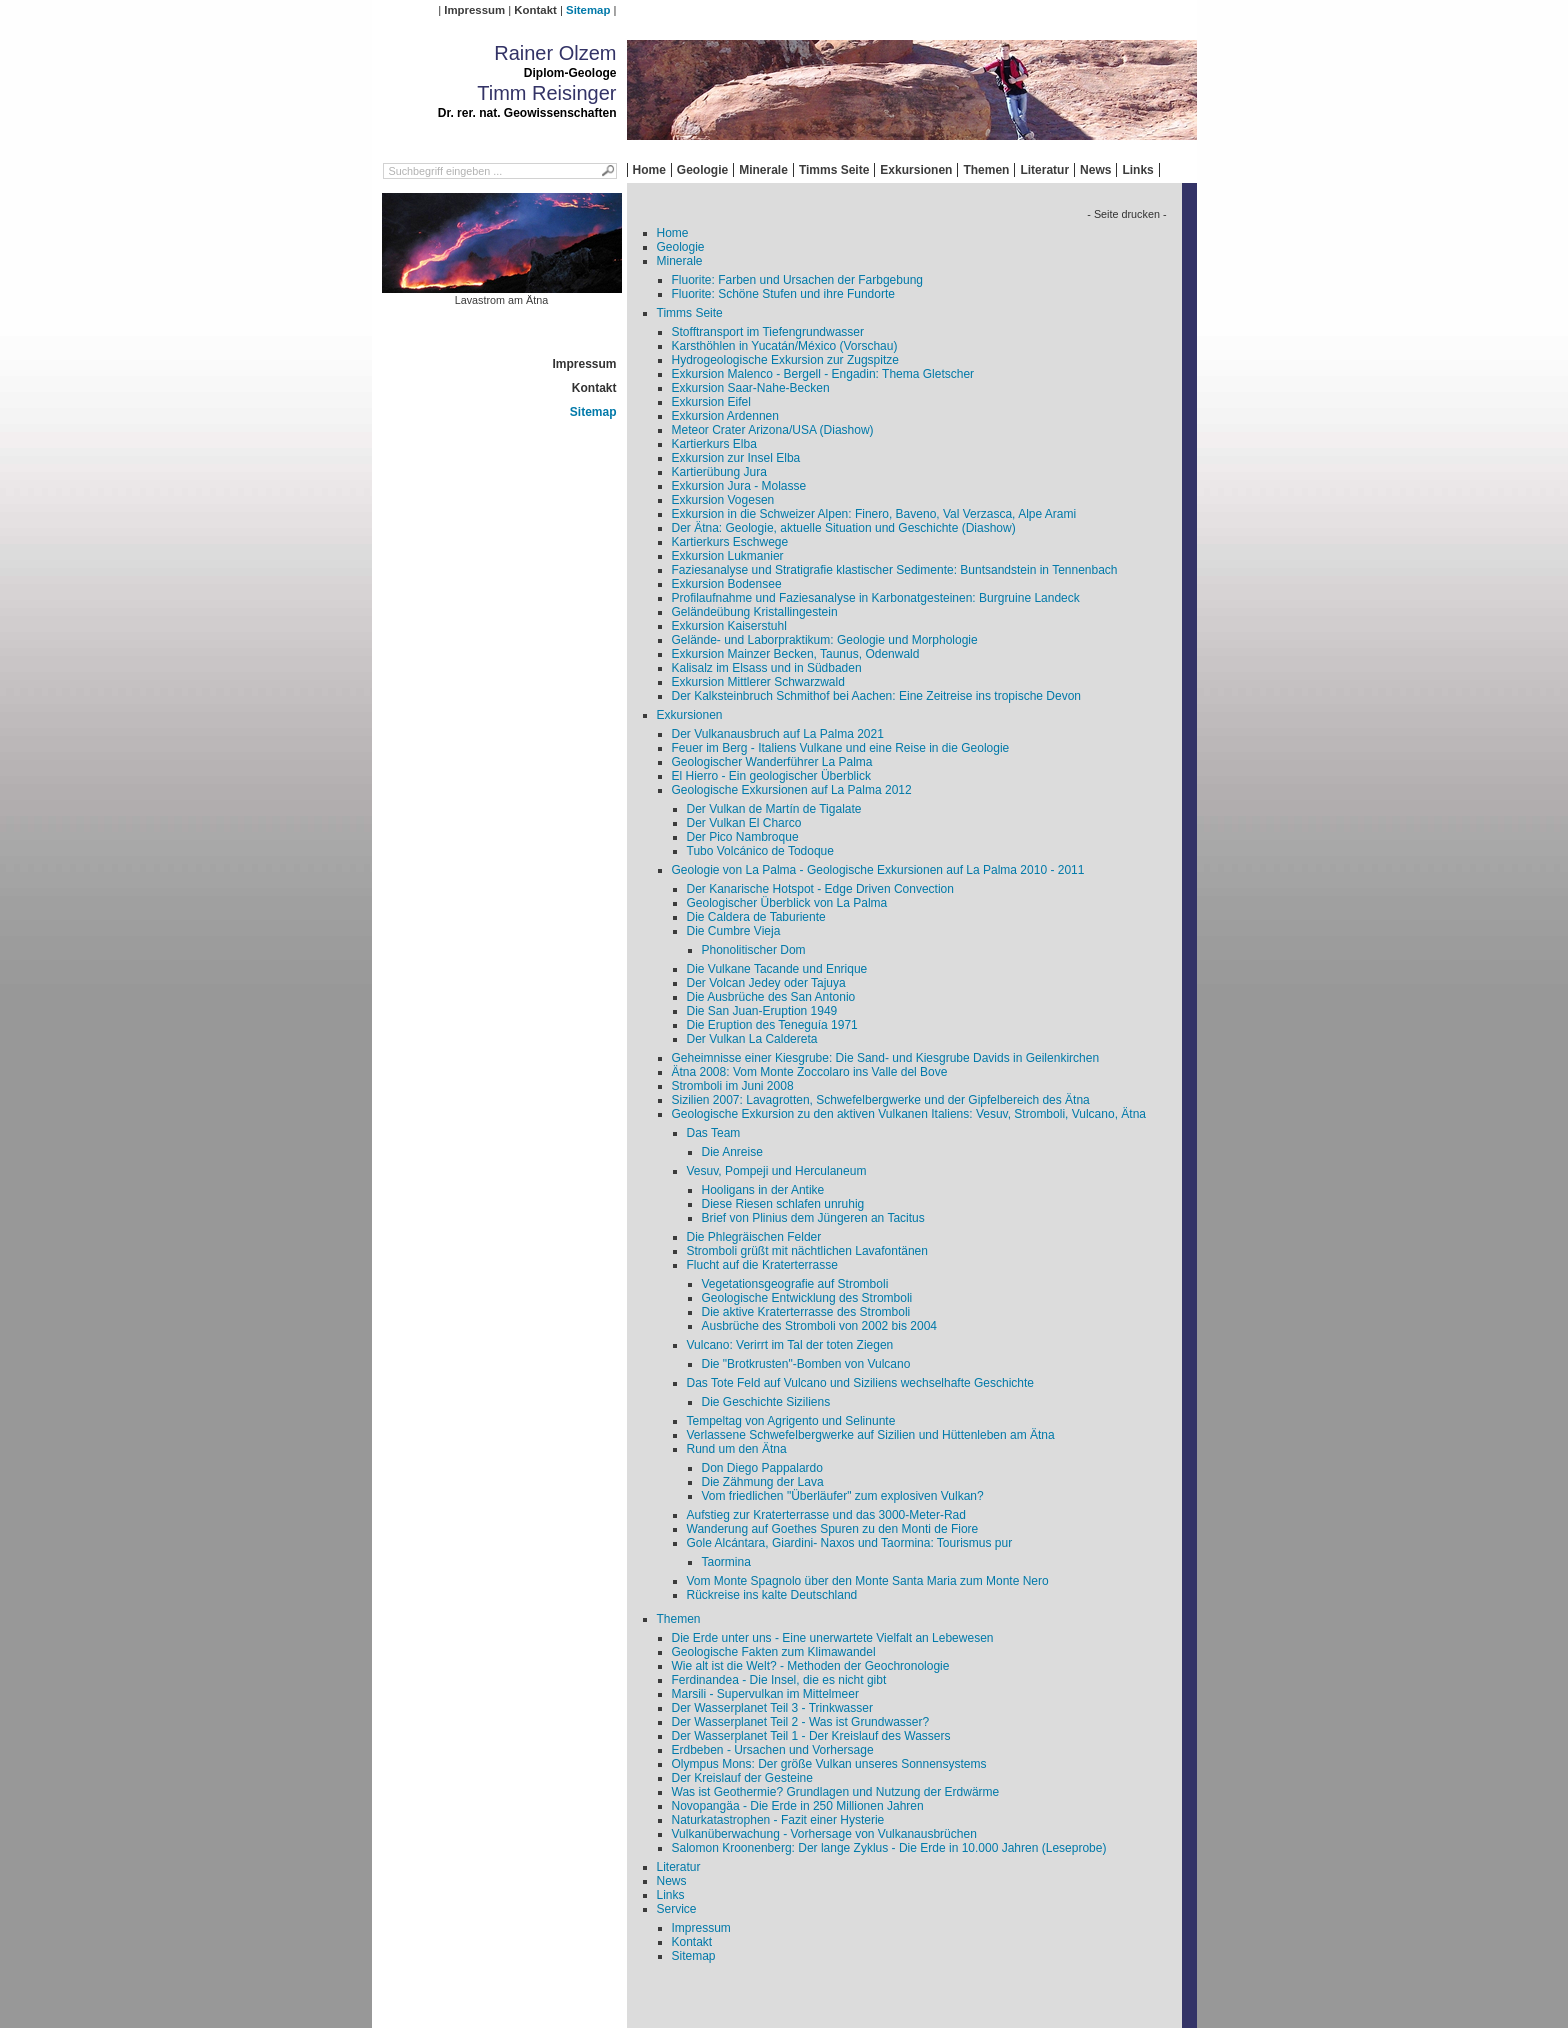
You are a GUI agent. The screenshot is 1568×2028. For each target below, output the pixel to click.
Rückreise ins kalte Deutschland (772, 1595)
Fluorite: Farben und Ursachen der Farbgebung (797, 280)
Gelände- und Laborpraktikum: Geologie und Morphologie (825, 640)
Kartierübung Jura (719, 472)
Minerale (763, 170)
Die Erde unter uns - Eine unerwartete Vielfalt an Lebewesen (833, 1638)
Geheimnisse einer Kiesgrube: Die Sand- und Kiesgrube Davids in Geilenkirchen (886, 1058)
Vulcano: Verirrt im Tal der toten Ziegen (790, 1345)
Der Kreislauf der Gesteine (742, 1778)
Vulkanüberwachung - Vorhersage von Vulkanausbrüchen (824, 1834)
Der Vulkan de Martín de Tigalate (774, 809)
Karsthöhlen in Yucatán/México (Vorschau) (785, 346)
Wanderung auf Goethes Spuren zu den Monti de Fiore (833, 1529)
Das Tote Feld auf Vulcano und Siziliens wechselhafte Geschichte (861, 1383)
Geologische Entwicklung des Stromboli (807, 1298)
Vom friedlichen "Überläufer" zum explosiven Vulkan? (843, 1496)
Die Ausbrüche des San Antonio (771, 997)
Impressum (474, 10)
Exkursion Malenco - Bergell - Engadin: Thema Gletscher (823, 374)
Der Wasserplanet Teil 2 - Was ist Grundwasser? (801, 1722)
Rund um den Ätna (737, 1449)
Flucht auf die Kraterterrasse (762, 1265)
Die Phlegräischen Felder (754, 1237)
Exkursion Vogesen (723, 500)
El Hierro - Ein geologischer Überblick (771, 776)
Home (649, 170)
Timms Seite (834, 170)
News (1095, 170)
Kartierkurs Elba (714, 444)
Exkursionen (916, 170)
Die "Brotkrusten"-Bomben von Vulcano (806, 1364)
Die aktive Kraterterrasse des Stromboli (806, 1312)
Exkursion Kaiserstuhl (729, 626)
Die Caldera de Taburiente (756, 917)
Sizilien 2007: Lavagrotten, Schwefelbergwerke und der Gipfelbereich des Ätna (881, 1100)
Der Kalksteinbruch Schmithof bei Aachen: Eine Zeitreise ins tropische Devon (877, 696)
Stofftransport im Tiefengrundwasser (768, 332)
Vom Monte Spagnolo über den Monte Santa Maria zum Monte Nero (868, 1581)
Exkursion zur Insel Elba (736, 458)
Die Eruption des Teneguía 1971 (772, 1025)
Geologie (702, 170)
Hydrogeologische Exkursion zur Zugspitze (785, 360)
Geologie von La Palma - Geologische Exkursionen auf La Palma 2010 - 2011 (878, 870)
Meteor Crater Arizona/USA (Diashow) (773, 430)
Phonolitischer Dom (754, 950)
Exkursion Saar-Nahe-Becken (751, 388)
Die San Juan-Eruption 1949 (762, 1011)
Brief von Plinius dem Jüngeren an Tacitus (813, 1218)
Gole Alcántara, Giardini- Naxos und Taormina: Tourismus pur (850, 1543)
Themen (986, 170)
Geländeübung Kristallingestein (755, 612)
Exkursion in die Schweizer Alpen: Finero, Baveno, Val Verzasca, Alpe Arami (874, 514)
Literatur (1044, 170)
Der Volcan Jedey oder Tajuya (766, 983)
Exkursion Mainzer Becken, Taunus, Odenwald (796, 654)
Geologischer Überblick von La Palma (787, 903)
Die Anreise (732, 1152)
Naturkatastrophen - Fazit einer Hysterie (778, 1820)
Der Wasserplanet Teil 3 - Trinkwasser (772, 1708)
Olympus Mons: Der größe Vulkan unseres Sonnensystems (829, 1764)
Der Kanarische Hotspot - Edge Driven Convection (820, 889)
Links (1137, 170)
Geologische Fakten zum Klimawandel (774, 1652)
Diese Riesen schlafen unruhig (783, 1204)
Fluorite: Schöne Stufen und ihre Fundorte (783, 294)
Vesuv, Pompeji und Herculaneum (777, 1171)
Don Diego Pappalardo (762, 1468)
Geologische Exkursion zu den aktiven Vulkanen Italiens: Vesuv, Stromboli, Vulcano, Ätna (909, 1114)
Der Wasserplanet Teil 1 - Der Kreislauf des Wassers (811, 1736)
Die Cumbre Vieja (734, 931)
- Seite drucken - (1126, 214)
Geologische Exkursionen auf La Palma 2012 (792, 790)
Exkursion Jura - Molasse (739, 486)
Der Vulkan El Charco (744, 823)
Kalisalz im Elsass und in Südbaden (767, 668)
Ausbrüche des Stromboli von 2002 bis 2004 (819, 1326)
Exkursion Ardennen (725, 416)
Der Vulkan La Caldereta (752, 1039)
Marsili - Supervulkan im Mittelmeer (765, 1694)
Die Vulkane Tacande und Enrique (777, 969)
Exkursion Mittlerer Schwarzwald (758, 682)
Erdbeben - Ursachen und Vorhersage (773, 1750)
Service (677, 1909)
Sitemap (588, 10)
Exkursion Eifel (711, 402)
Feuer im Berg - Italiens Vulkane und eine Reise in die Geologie (841, 748)
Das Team (714, 1133)
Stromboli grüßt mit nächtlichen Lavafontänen (807, 1251)
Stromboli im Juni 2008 (733, 1086)
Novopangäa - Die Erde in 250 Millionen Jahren (798, 1806)
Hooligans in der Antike (763, 1190)
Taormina (726, 1562)
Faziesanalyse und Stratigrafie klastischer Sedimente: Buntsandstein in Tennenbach (895, 570)
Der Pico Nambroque (743, 837)
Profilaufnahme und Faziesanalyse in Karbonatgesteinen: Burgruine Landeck (876, 598)
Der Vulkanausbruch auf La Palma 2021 (778, 734)
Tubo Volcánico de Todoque (760, 851)
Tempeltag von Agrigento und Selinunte (791, 1421)
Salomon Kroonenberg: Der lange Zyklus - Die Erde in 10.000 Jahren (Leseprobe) (889, 1848)
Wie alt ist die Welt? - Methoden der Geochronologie (811, 1666)
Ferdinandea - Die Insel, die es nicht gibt (779, 1680)
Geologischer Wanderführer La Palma (772, 762)
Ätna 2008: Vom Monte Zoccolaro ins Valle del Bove (810, 1072)
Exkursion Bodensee (727, 584)
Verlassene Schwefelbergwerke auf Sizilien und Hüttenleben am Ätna (871, 1435)
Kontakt (535, 10)
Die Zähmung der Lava (763, 1482)
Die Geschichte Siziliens (766, 1402)
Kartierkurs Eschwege (730, 542)
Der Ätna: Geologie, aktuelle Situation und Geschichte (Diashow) (844, 528)
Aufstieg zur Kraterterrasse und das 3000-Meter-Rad (826, 1515)
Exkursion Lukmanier (728, 556)
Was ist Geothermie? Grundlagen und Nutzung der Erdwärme (836, 1792)
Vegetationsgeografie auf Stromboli (795, 1284)
